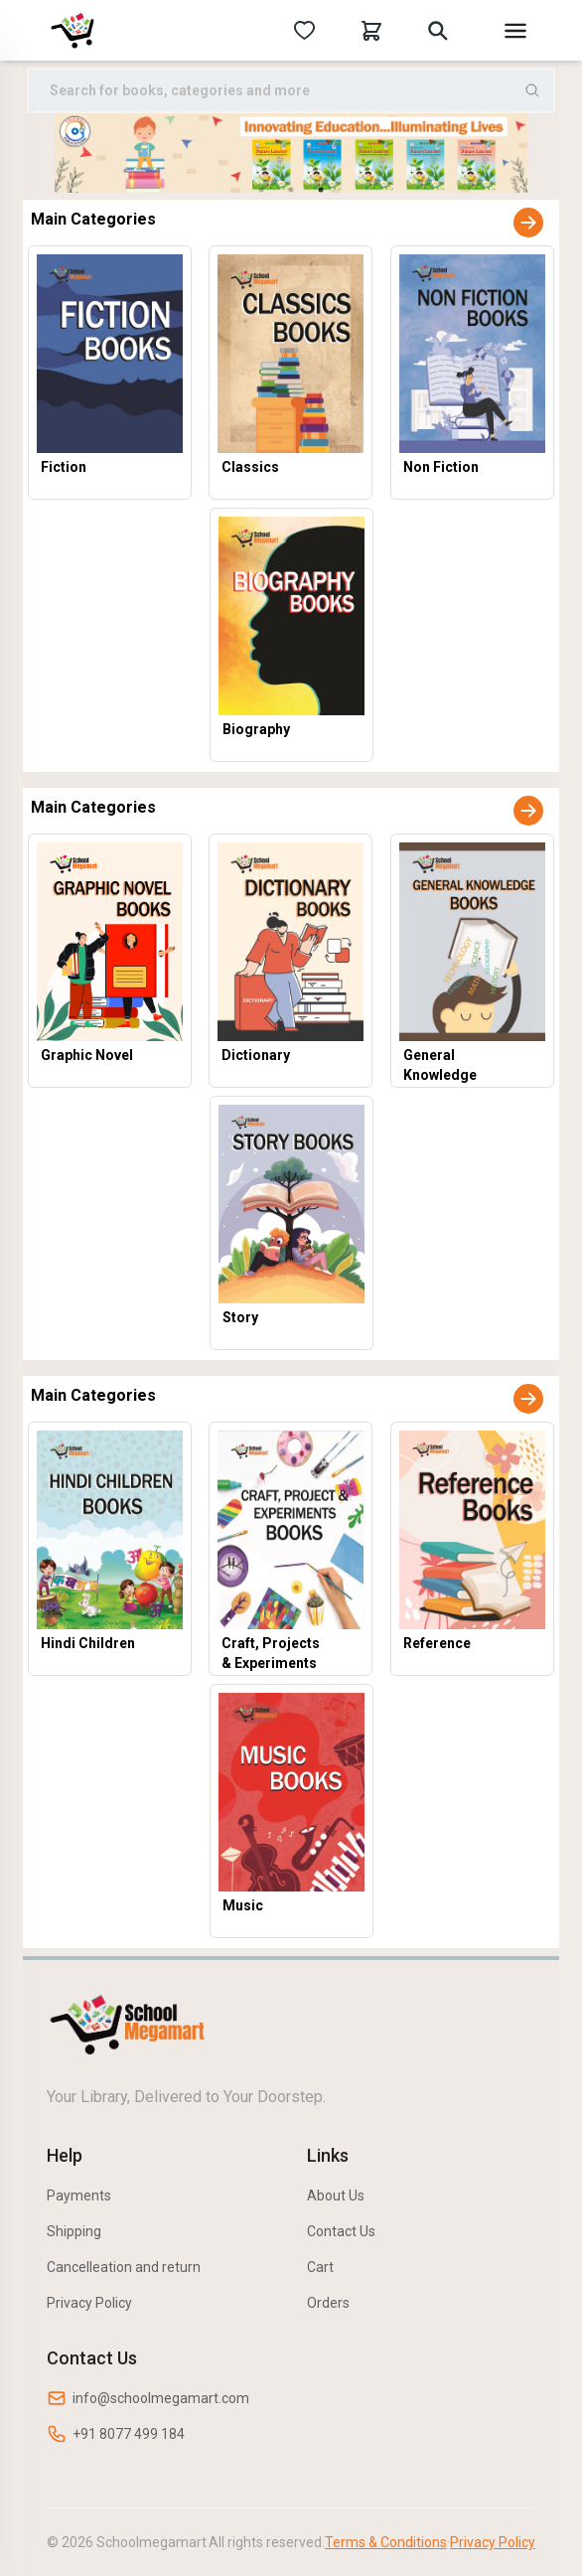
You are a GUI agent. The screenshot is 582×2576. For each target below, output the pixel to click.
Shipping (74, 2231)
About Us (335, 2195)
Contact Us (341, 2231)
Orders (328, 2303)
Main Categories (93, 219)
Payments (79, 2195)
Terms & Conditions (386, 2542)
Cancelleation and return (124, 2267)
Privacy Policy (89, 2303)
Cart (320, 2267)
